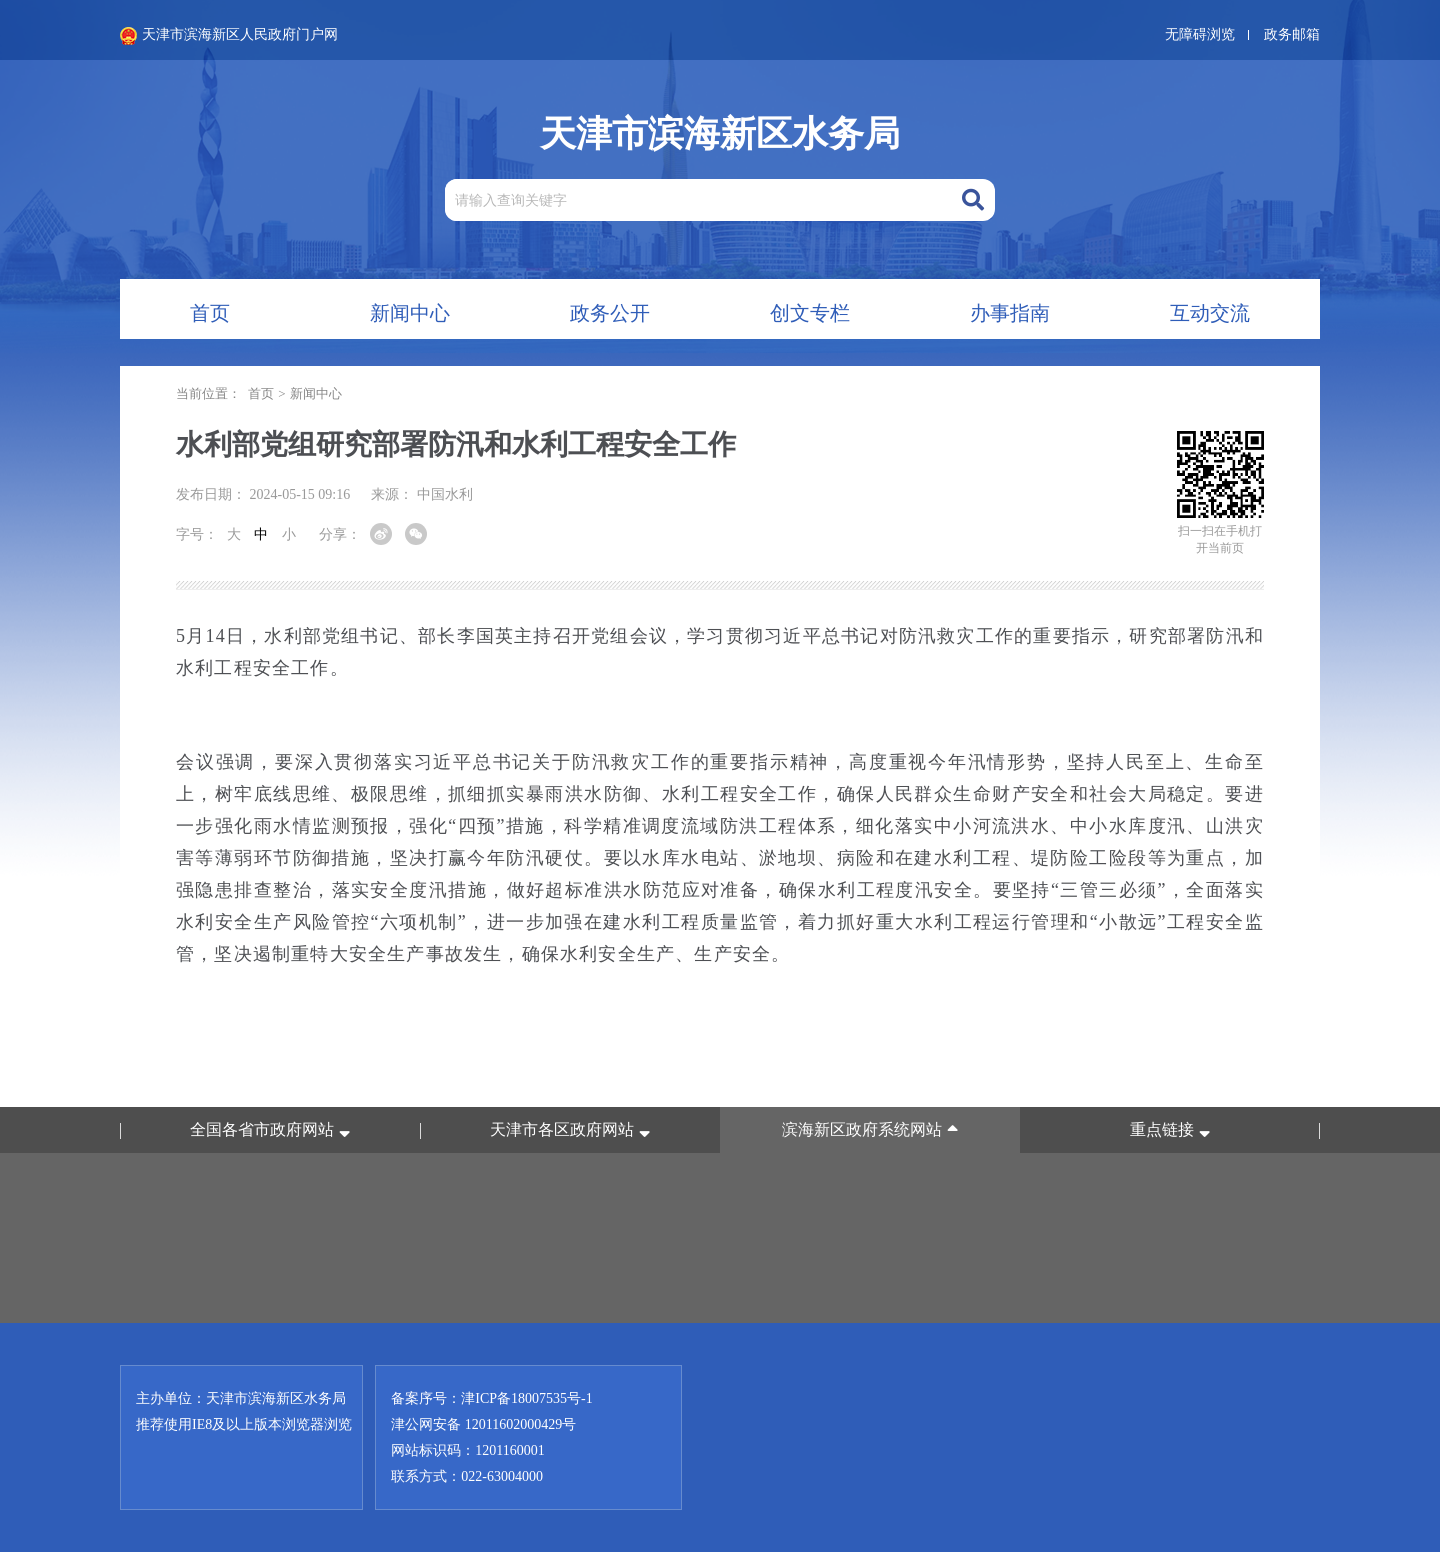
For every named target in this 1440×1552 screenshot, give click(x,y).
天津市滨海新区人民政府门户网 (229, 36)
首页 (261, 393)
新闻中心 (316, 393)
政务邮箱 (1292, 34)
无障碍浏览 (1200, 34)
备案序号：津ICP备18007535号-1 (491, 1398)
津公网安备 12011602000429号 (483, 1424)
